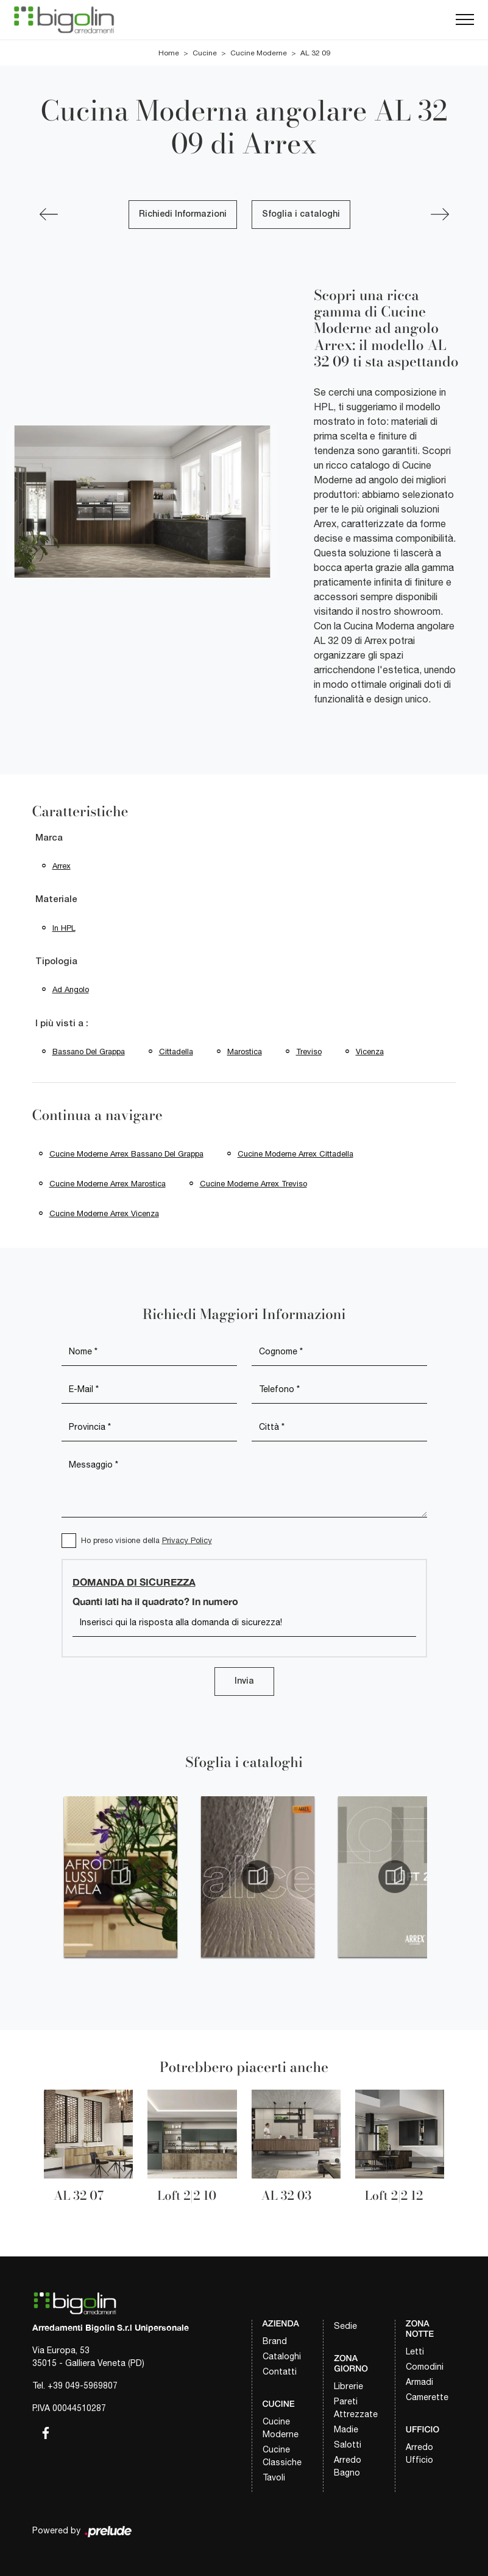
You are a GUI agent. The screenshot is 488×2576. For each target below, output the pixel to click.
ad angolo (70, 989)
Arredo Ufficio (419, 2453)
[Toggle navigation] (465, 20)
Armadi (419, 2382)
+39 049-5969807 (83, 2385)
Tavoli (274, 2477)
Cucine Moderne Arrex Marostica (107, 1183)
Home (168, 53)
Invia (244, 1681)
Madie (346, 2429)
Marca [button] (49, 838)
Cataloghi (282, 2356)
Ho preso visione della (146, 1540)
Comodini (425, 2366)
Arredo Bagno (347, 2466)
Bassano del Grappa (88, 1051)
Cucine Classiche (282, 2456)
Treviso (309, 1051)
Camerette (427, 2397)
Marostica (244, 1051)
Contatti (280, 2371)
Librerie (348, 2386)
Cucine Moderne (258, 53)
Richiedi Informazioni (183, 215)
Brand (275, 2341)
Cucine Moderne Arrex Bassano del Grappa (126, 1153)
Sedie (345, 2326)
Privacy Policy (187, 1540)
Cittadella (176, 1051)
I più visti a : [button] (61, 1024)
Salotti (347, 2444)
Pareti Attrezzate (356, 2407)
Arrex (61, 865)
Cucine (205, 53)
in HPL (64, 928)
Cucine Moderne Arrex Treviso (253, 1183)
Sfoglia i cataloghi (301, 215)
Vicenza (370, 1051)
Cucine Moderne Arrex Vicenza (104, 1213)
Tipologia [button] (56, 961)
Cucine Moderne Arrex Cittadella (295, 1153)
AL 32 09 (315, 53)
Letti (415, 2351)
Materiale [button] (56, 899)
